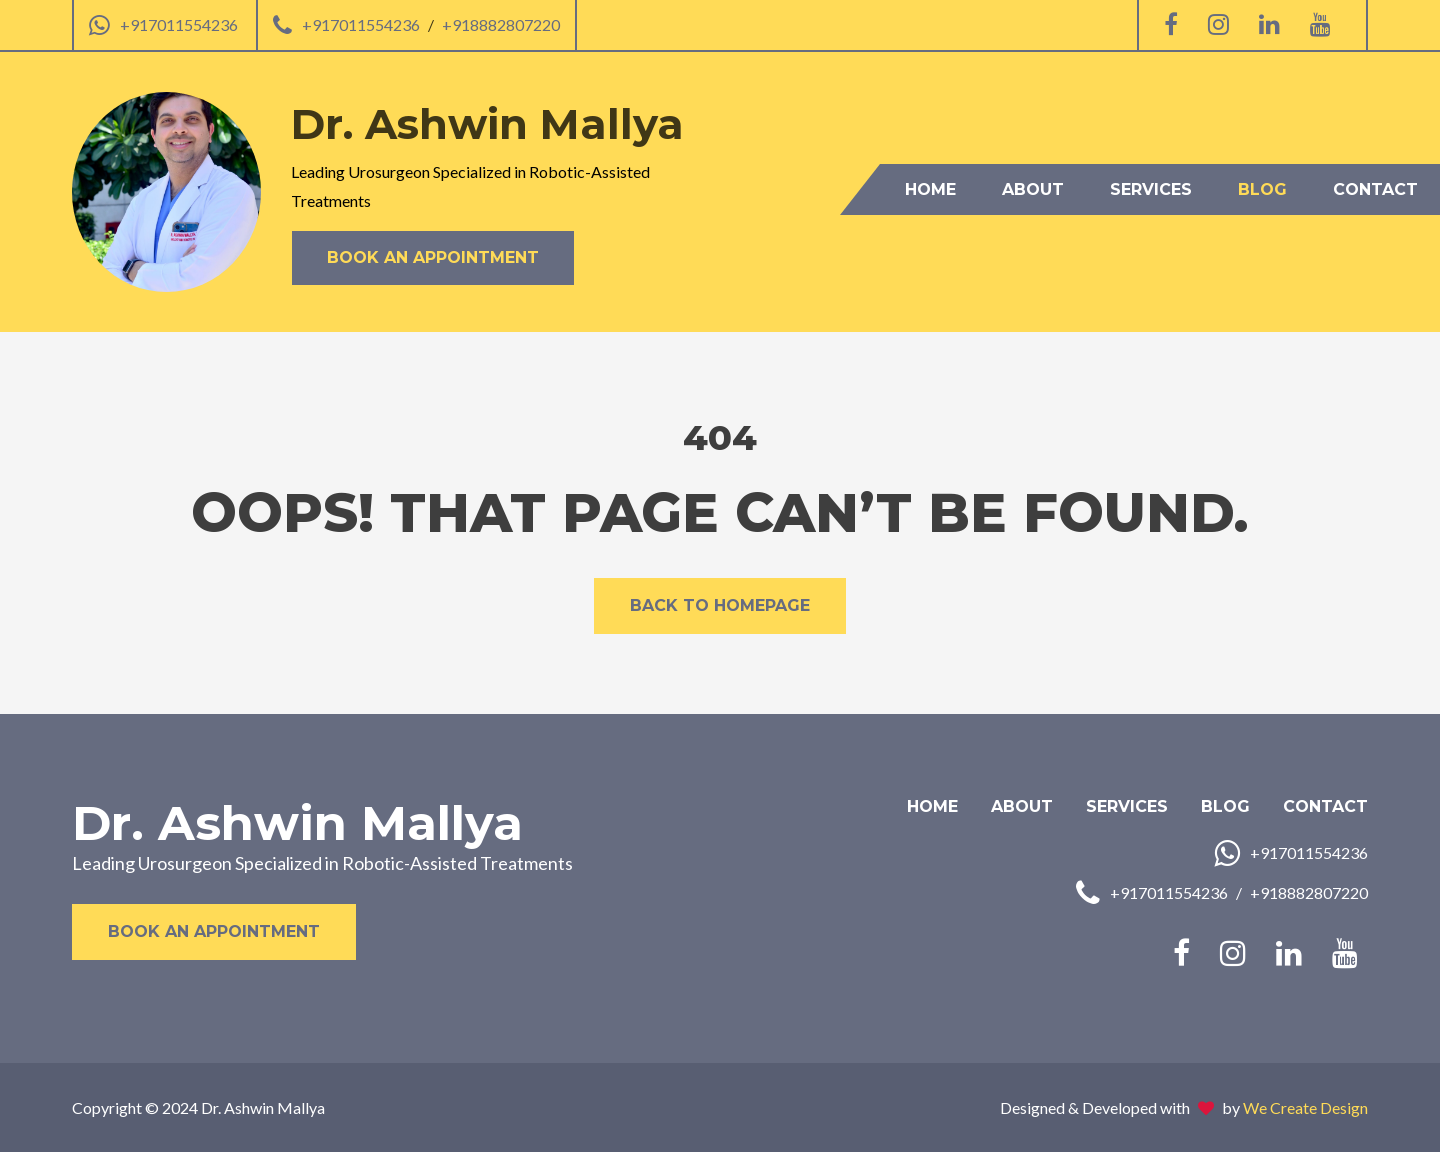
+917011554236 (179, 24)
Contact (1375, 189)
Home (930, 189)
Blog (1262, 189)
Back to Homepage (720, 605)
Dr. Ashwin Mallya (297, 823)
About (1033, 189)
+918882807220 (501, 24)
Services (1151, 189)
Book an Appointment (433, 257)
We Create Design (1305, 1107)
